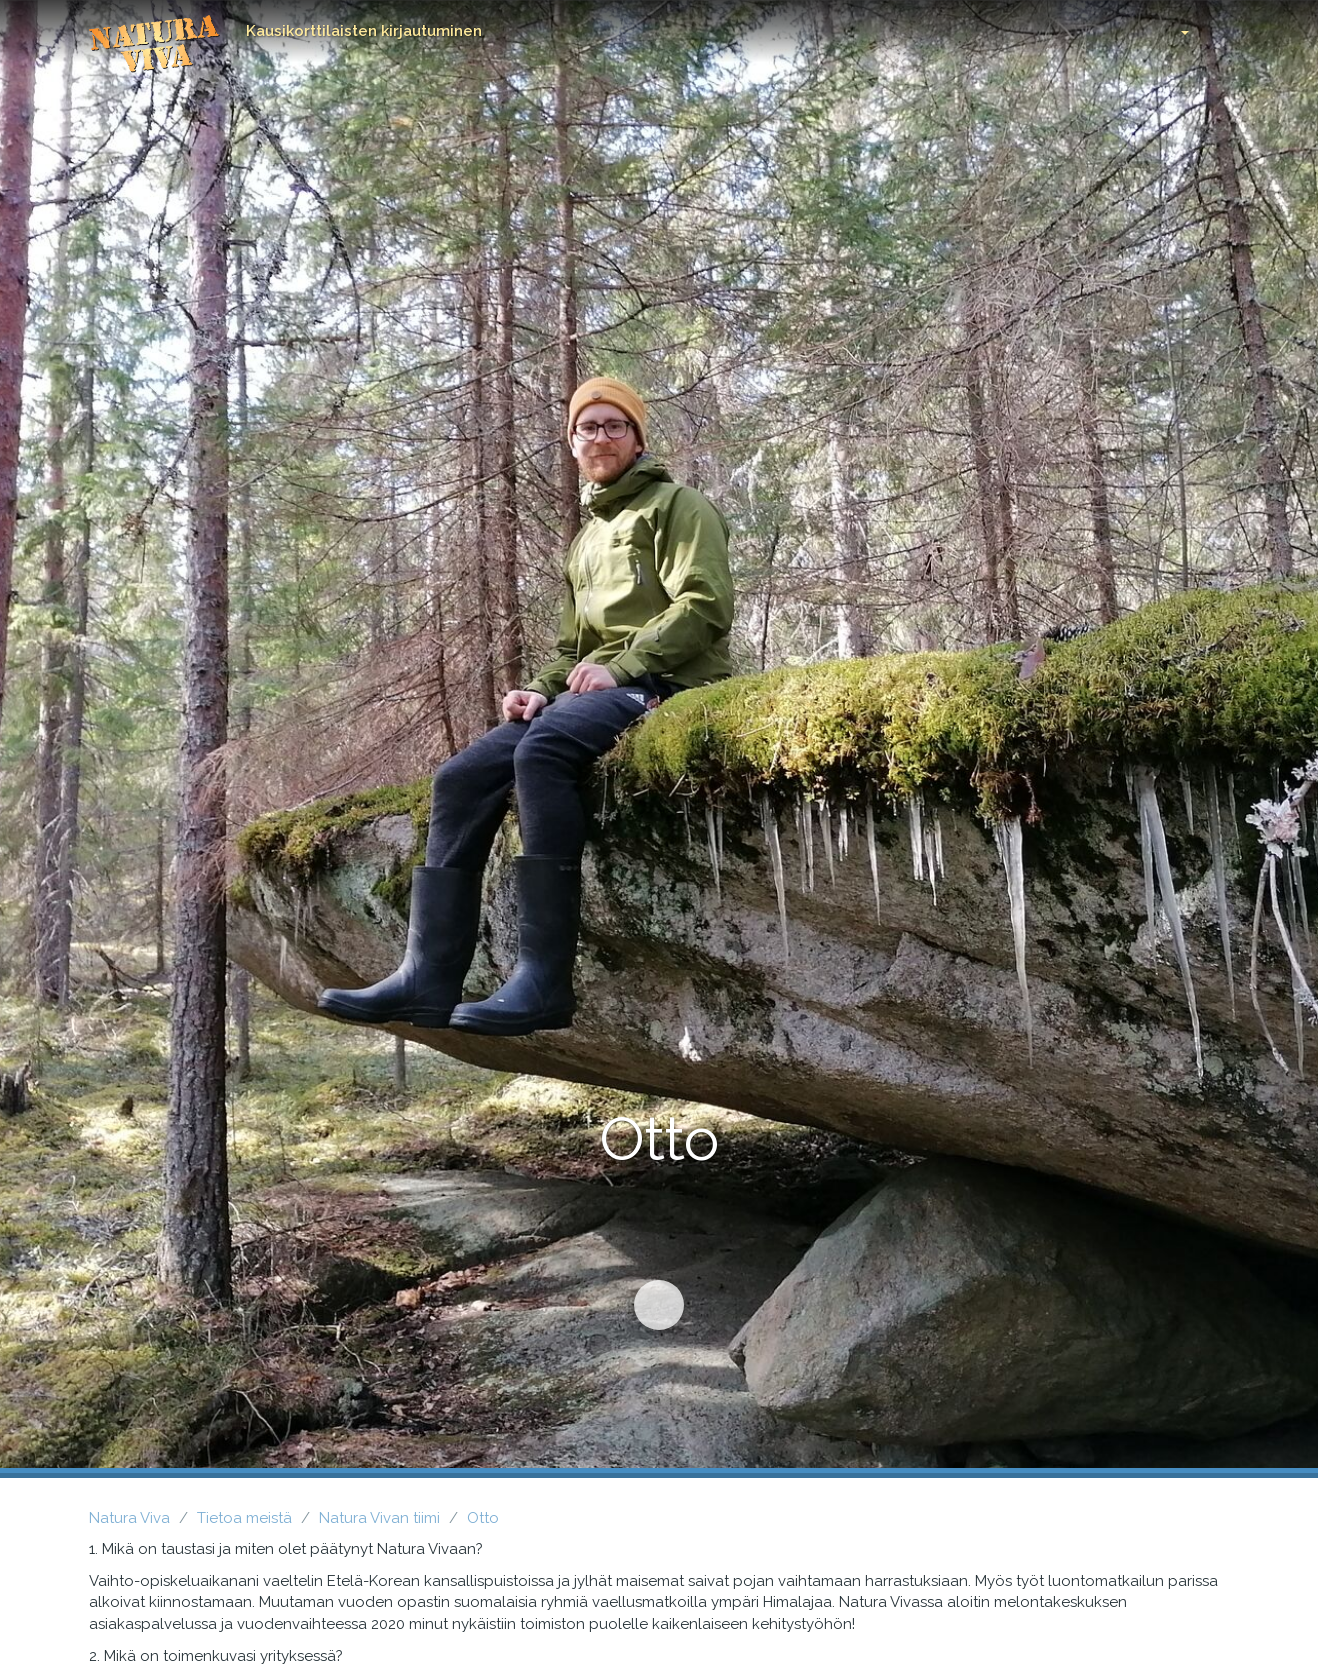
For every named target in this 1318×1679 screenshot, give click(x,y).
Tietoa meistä (244, 1518)
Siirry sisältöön (650, 1296)
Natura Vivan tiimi (379, 1518)
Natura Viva (129, 1518)
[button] (1169, 27)
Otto (483, 1518)
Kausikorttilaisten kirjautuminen (364, 31)
